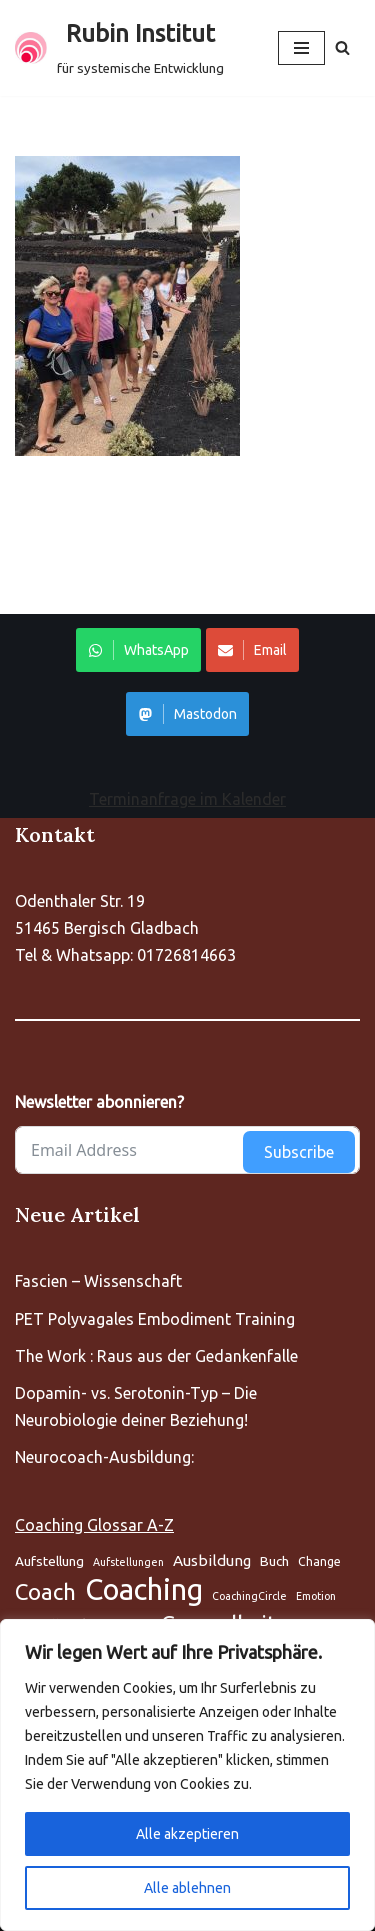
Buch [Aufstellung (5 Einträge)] (274, 1561)
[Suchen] (342, 47)
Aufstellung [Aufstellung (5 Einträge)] (49, 1561)
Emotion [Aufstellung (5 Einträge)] (316, 1596)
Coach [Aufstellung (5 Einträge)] (45, 1591)
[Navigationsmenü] (301, 48)
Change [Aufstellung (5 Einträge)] (319, 1561)
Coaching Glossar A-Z (94, 1525)
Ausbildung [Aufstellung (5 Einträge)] (212, 1560)
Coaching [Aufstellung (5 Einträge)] (144, 1589)
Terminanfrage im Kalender (187, 799)
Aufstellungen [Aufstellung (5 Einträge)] (128, 1562)
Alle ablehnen (187, 1888)
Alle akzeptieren (187, 1834)
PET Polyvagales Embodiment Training (155, 1319)
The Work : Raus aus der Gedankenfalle (156, 1356)
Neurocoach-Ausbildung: (104, 1457)
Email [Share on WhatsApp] (252, 650)
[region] (187, 1775)
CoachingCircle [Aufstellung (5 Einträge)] (249, 1596)
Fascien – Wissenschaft (98, 1281)
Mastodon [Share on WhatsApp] (187, 714)
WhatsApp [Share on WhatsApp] (138, 650)
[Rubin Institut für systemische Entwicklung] (119, 48)
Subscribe (299, 1152)
